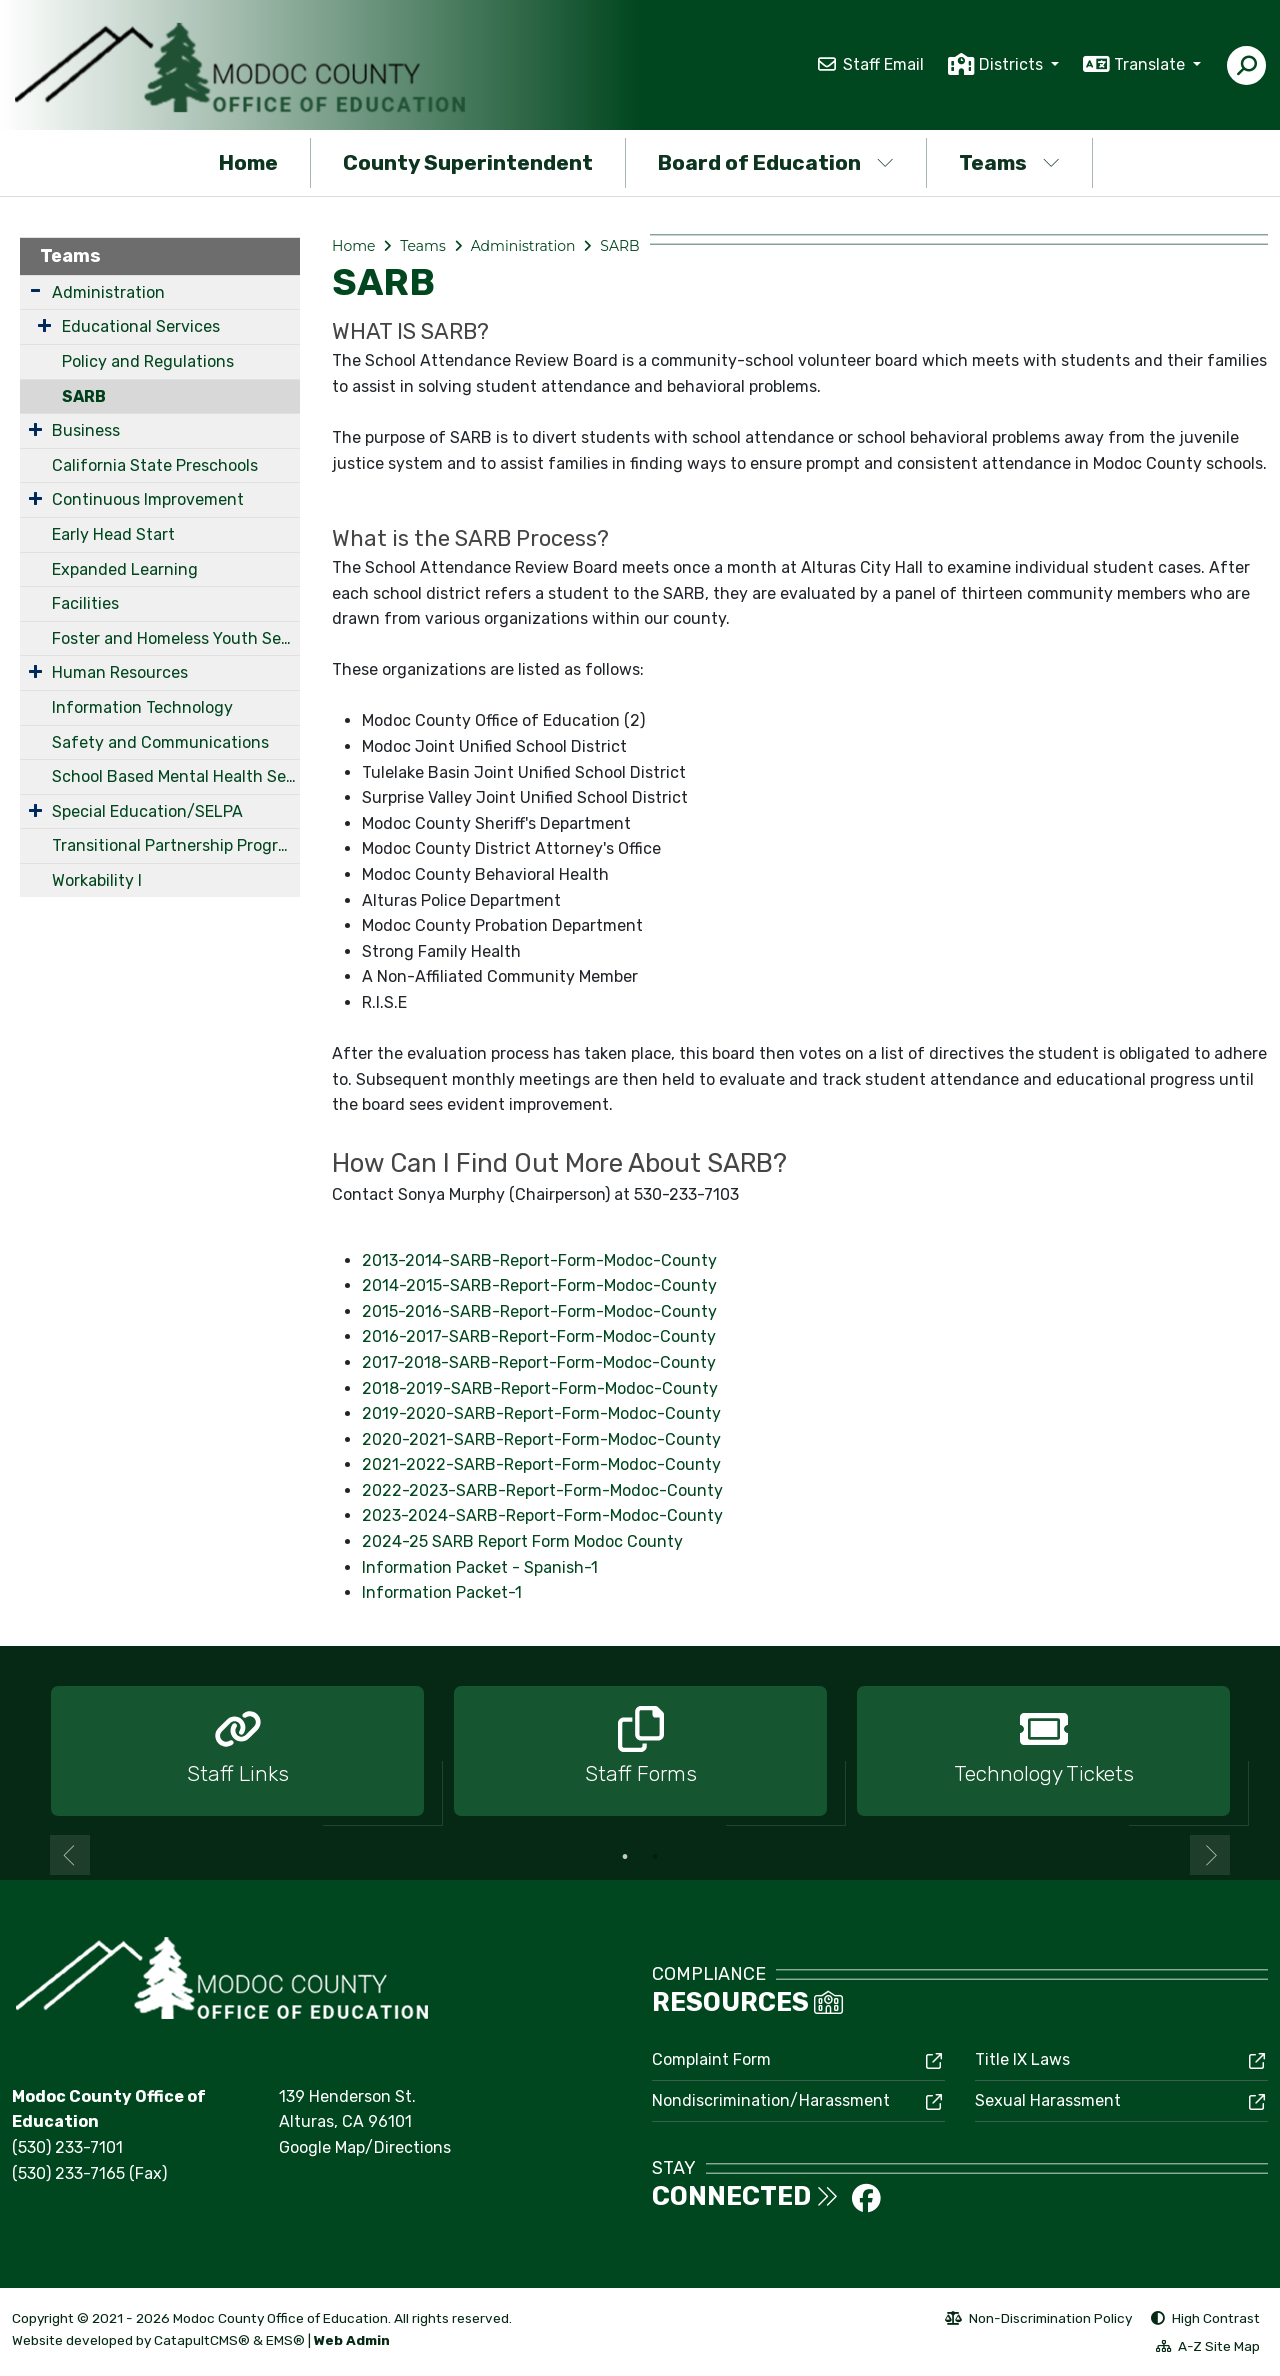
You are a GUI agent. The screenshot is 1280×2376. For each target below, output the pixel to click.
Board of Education (776, 162)
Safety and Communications (160, 742)
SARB (84, 396)
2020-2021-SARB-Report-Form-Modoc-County (541, 1439)
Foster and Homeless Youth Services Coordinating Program (176, 638)
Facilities (85, 603)
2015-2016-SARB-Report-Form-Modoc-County (539, 1311)
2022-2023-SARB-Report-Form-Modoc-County (542, 1490)
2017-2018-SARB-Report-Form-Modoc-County (539, 1362)
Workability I (97, 880)
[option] (237, 1752)
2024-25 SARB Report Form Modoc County (522, 1541)
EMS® (285, 2340)
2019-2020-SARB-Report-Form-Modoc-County (541, 1413)
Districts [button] (1013, 64)
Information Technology (142, 707)
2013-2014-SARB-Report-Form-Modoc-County (539, 1260)
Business (86, 430)
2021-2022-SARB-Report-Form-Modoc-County (541, 1464)
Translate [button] (1151, 64)
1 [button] (625, 1857)
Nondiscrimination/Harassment (771, 2100)
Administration (108, 292)
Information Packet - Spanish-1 (480, 1567)
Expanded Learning (125, 569)
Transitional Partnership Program (176, 845)
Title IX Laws (1022, 2059)
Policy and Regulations (148, 361)
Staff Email (883, 64)
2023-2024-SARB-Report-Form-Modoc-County (542, 1515)
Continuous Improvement (148, 499)
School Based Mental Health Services (176, 776)
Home (248, 162)
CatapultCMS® (202, 2340)
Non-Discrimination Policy (1038, 2321)
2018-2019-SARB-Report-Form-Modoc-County (540, 1388)
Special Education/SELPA (147, 811)
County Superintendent (468, 162)
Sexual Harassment (1048, 2100)
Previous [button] (70, 1855)
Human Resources (120, 672)
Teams (1009, 162)
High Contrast (1216, 2318)
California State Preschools (155, 465)
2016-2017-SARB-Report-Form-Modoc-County (539, 1336)
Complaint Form (711, 2059)
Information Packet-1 (442, 1592)
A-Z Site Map (1208, 2349)
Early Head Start (113, 534)
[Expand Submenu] (35, 290)
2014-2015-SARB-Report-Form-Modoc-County (539, 1285)
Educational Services (141, 326)
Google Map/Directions (365, 2147)
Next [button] (1210, 1855)
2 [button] (655, 1857)
